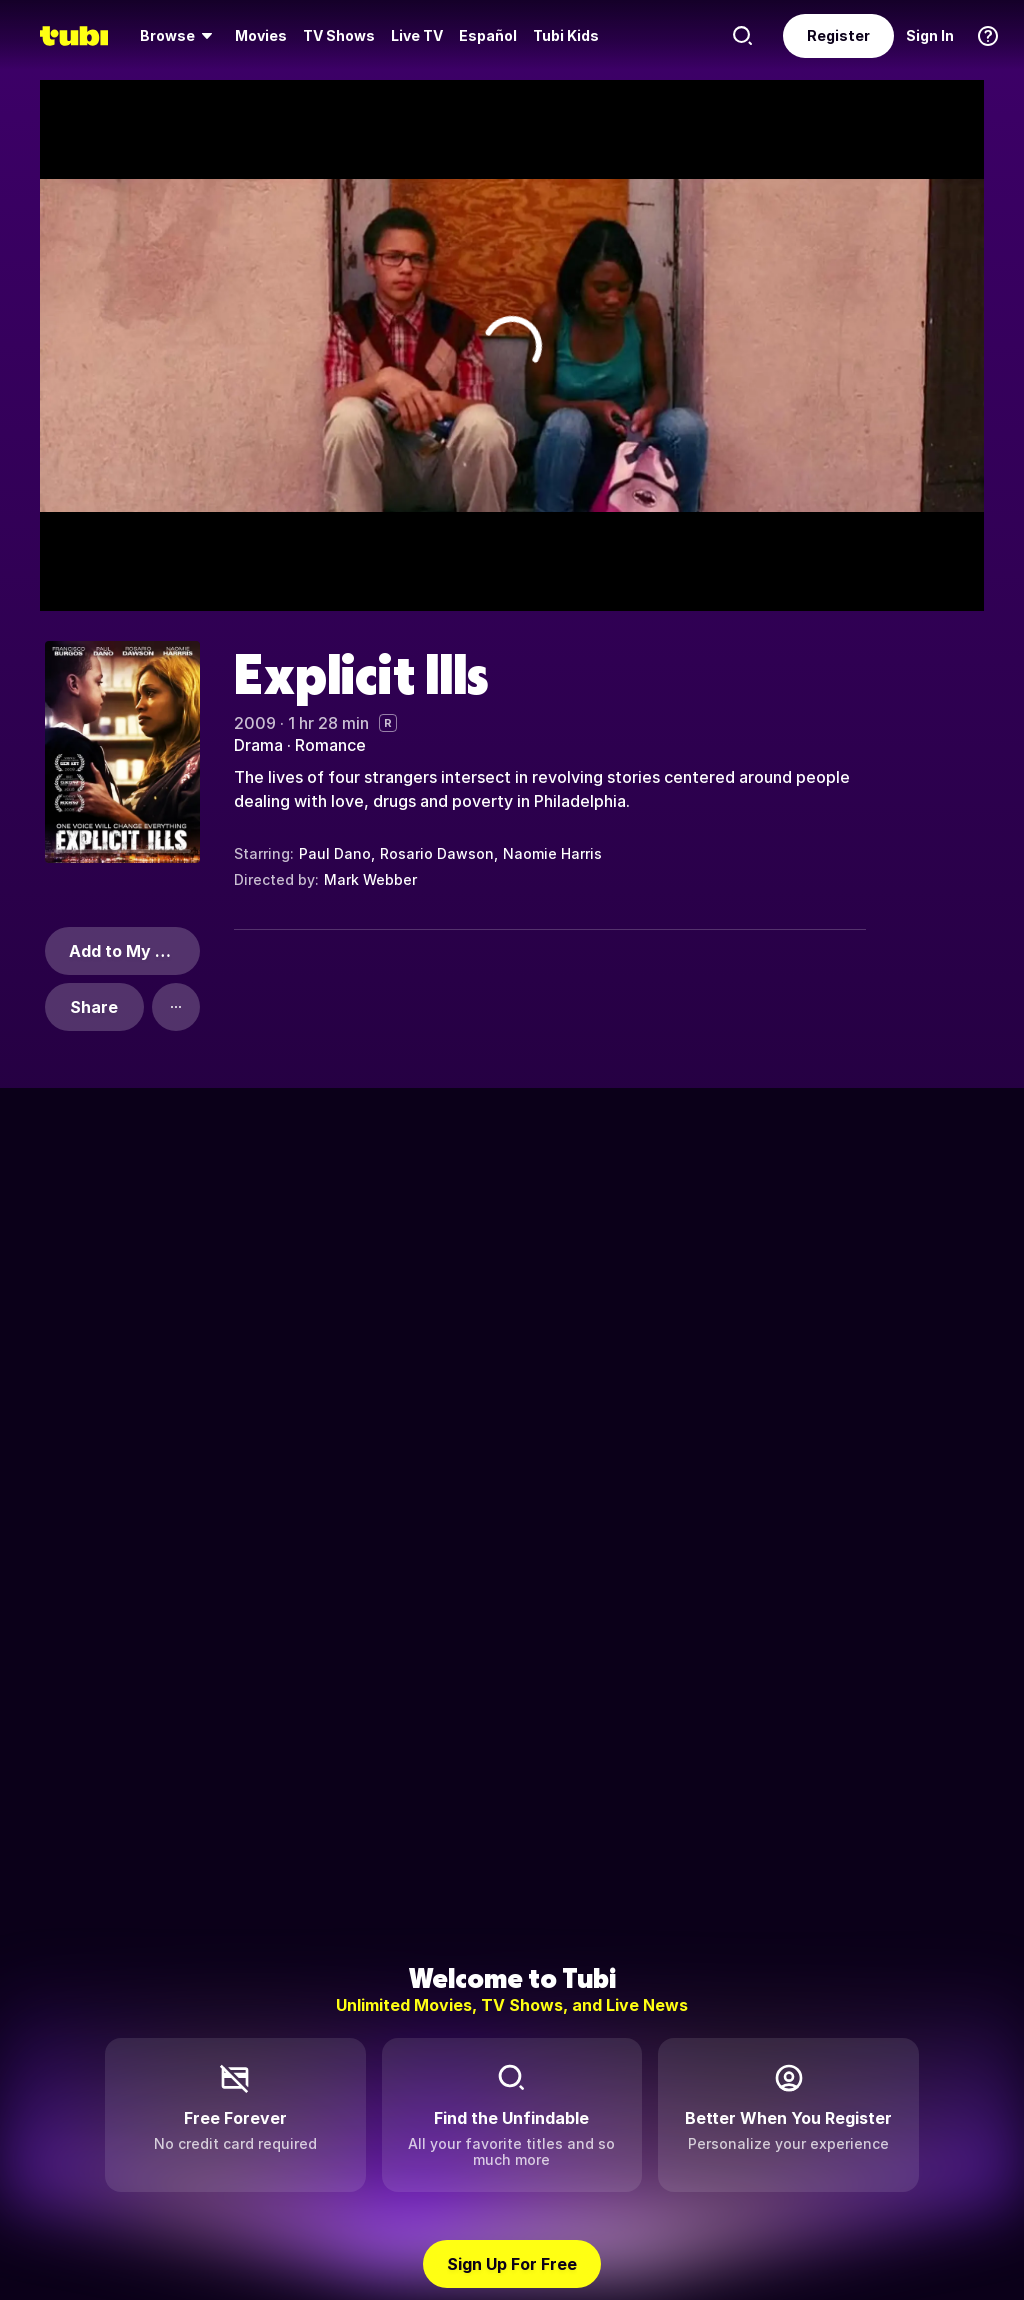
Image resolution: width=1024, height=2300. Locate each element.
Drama (258, 745)
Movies (261, 35)
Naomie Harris (552, 853)
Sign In (930, 35)
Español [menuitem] (488, 35)
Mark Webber (370, 879)
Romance (330, 745)
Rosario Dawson (437, 853)
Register (838, 35)
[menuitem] (179, 36)
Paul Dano (335, 853)
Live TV (417, 35)
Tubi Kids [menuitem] (566, 35)
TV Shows (339, 35)
